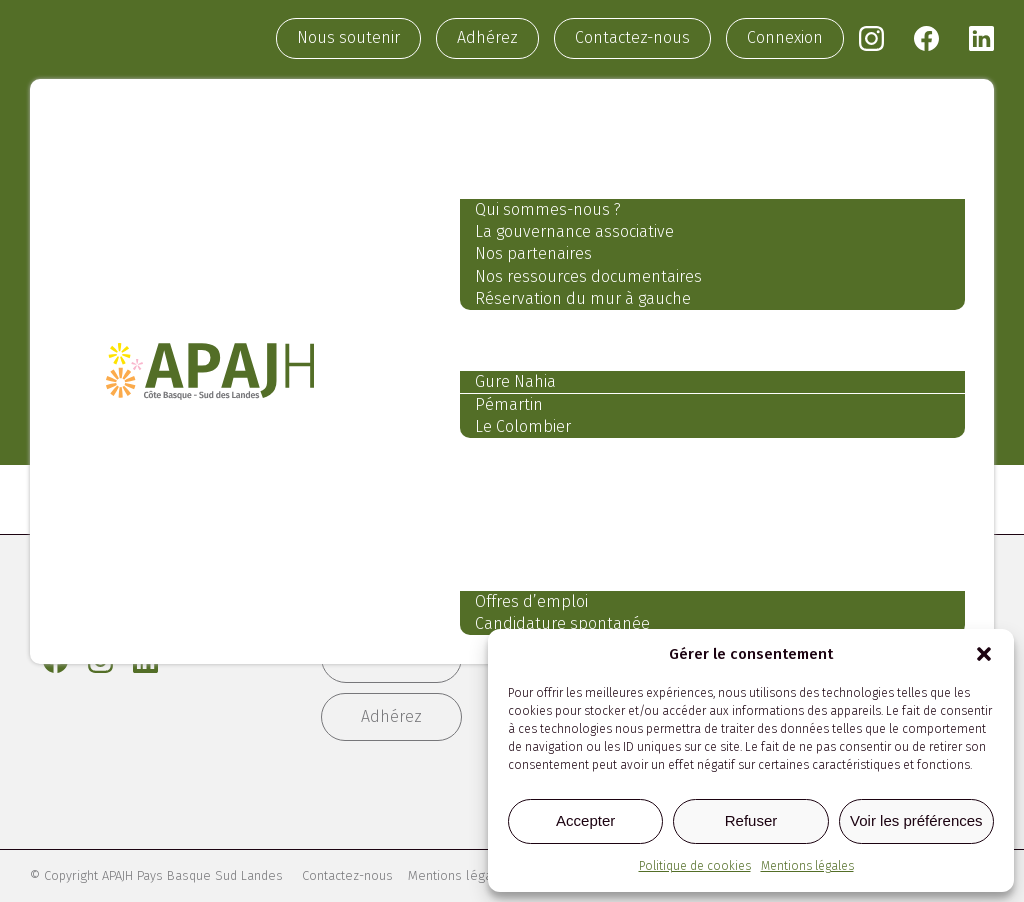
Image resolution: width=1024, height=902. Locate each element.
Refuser (751, 820)
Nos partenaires (520, 258)
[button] (984, 654)
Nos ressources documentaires (575, 280)
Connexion (785, 39)
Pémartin (496, 409)
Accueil (483, 125)
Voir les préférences (916, 820)
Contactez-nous (632, 39)
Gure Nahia (502, 386)
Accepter (585, 820)
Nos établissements (548, 345)
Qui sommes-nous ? (535, 213)
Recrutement (513, 566)
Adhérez (487, 39)
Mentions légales (807, 866)
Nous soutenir (348, 39)
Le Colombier (510, 431)
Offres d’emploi (518, 608)
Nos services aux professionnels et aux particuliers (705, 474)
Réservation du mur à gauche (570, 303)
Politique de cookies (695, 866)
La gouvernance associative (561, 236)
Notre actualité (523, 520)
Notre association (537, 172)
